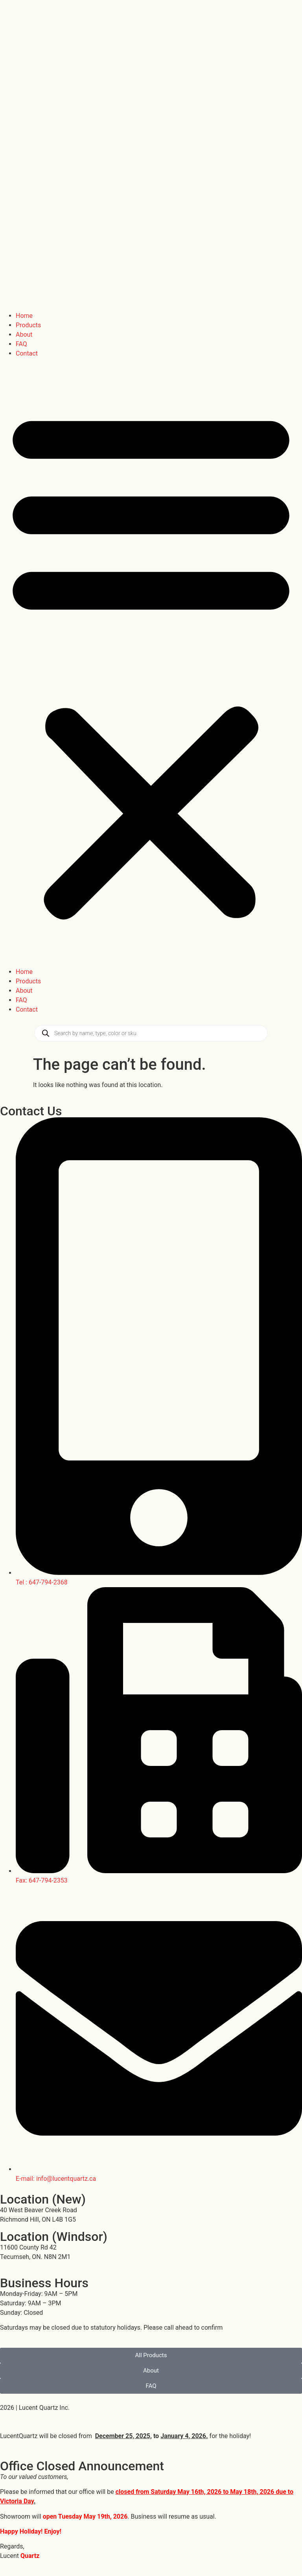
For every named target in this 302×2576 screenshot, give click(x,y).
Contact (27, 353)
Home (24, 315)
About (24, 334)
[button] (151, 662)
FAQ (21, 344)
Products (28, 325)
